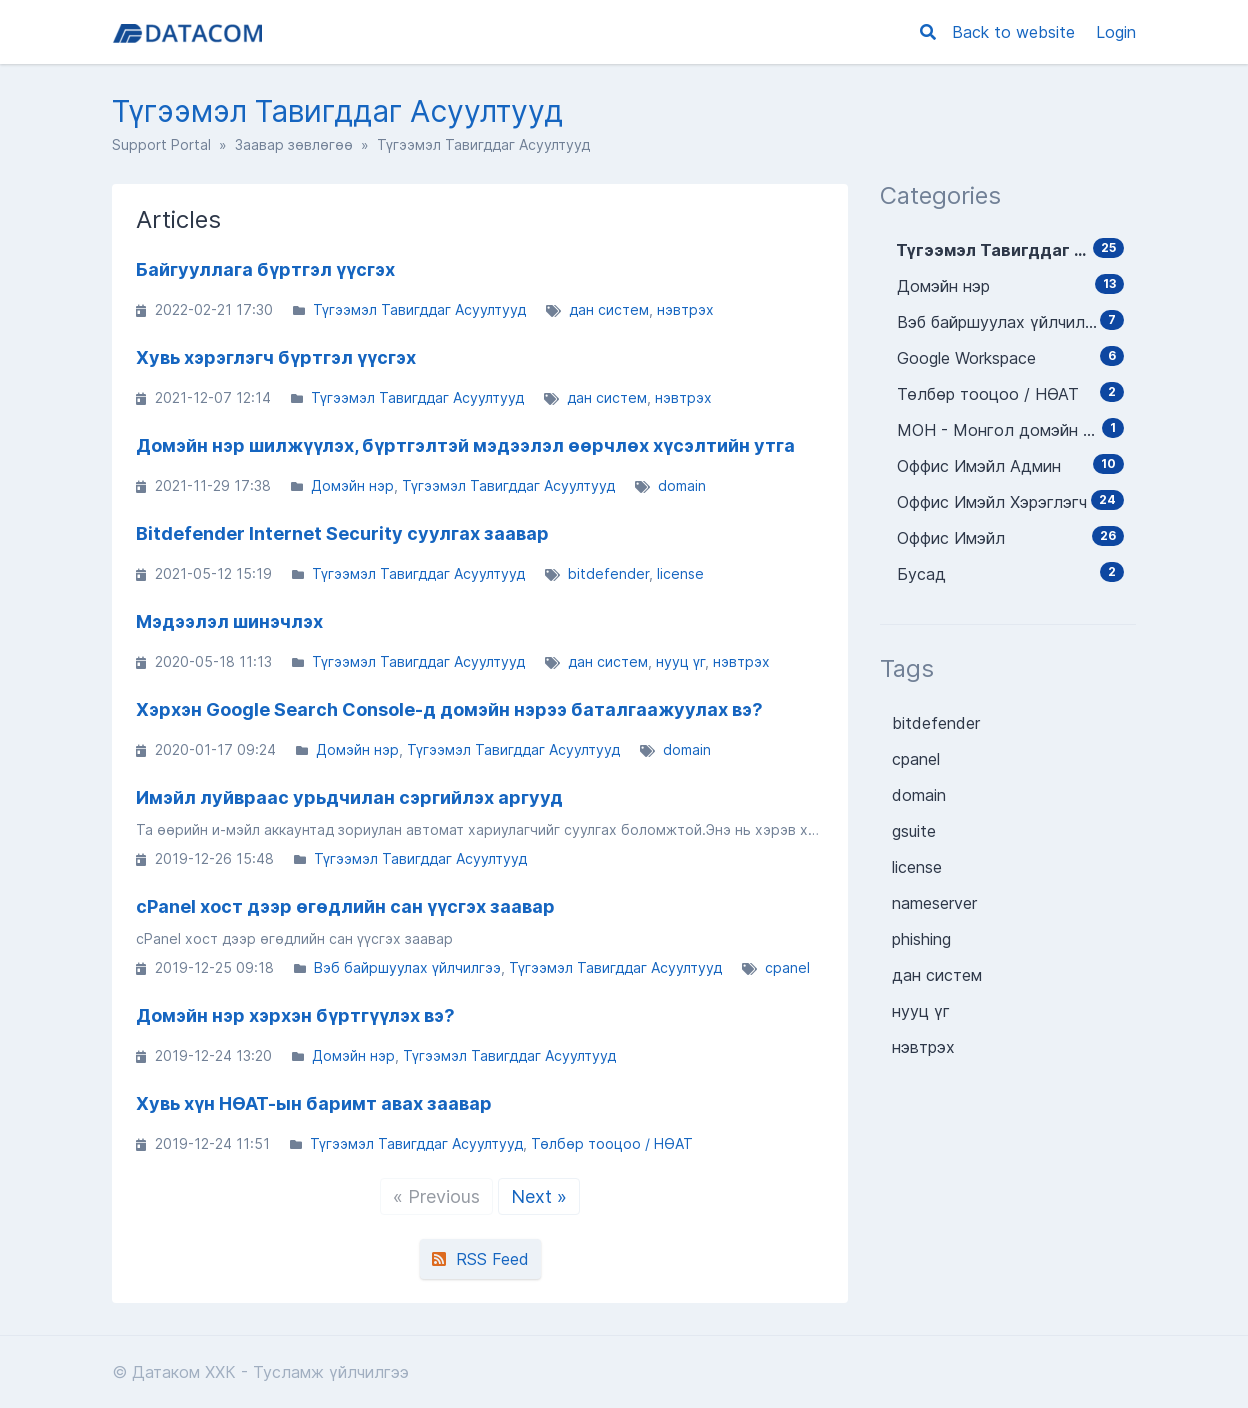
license (680, 573)
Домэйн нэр (352, 485)
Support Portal (161, 144)
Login (1116, 32)
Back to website (1016, 32)
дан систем (609, 309)
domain (682, 485)
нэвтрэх (685, 309)
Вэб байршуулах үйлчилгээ (407, 967)
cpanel (787, 967)
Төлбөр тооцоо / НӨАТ (612, 1143)
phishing (921, 939)
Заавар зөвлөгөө (294, 144)
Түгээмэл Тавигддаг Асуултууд (419, 309)
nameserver (934, 903)
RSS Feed (480, 1259)
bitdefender (608, 573)
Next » (539, 1196)
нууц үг (680, 661)
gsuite (914, 831)
